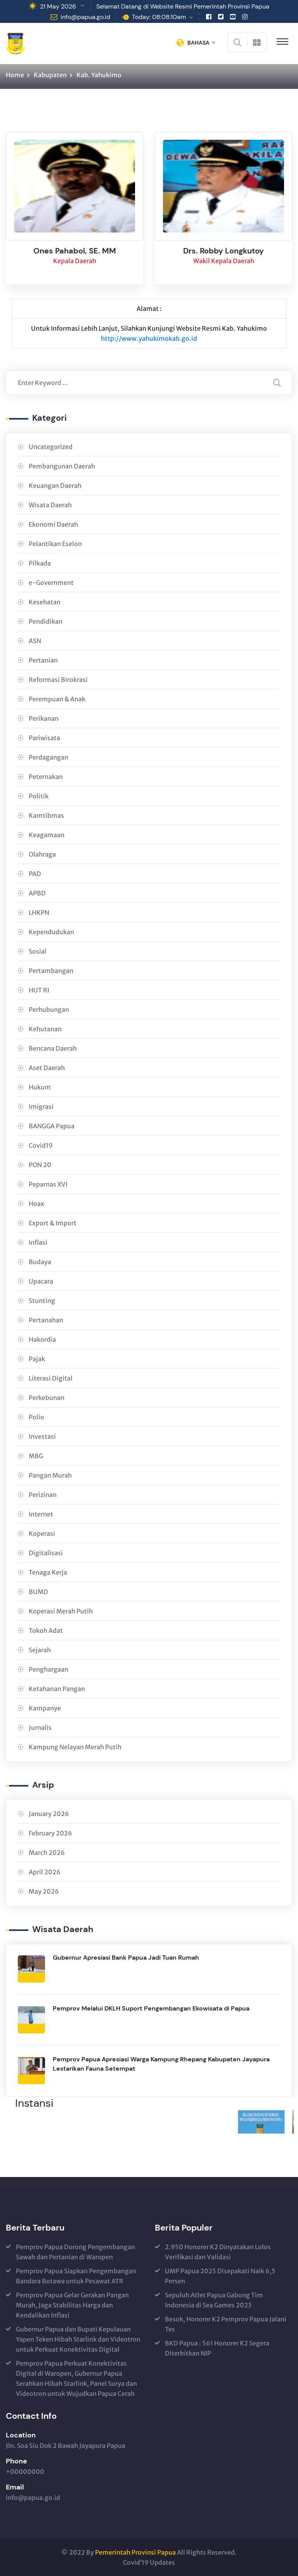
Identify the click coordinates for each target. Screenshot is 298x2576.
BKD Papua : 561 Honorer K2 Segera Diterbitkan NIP (217, 2348)
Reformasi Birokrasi (58, 679)
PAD (35, 874)
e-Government (51, 582)
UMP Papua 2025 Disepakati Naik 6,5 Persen (220, 2276)
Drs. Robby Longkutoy (223, 252)
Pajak (37, 1359)
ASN (35, 641)
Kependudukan (51, 932)
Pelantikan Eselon (55, 544)
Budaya (40, 1262)
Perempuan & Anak (57, 699)
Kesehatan (45, 602)
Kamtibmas (46, 815)
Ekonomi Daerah (53, 524)
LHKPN (39, 912)
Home (15, 75)
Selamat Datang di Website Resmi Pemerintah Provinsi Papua (182, 6)
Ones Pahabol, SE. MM (74, 252)
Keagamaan (46, 835)
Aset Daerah (47, 1068)
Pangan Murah (50, 1475)
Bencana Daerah (53, 1048)
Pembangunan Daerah (62, 466)
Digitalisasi (46, 1553)
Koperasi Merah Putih (61, 1611)
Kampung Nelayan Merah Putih (75, 1747)
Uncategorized (51, 447)
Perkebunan (46, 1398)
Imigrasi (41, 1106)
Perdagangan (48, 757)
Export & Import (52, 1223)
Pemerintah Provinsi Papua (135, 2552)
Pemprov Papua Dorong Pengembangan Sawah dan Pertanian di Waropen (75, 2252)
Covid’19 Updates (149, 2562)
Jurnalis (40, 1727)
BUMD (38, 1592)
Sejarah (40, 1650)
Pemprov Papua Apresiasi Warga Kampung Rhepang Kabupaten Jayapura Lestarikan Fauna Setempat (161, 2064)
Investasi (42, 1436)
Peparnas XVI (48, 1184)
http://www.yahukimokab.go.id (149, 338)
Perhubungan (49, 1009)
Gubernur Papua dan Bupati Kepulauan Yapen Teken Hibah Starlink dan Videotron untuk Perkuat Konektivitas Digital (78, 2339)
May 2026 (44, 1891)
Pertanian (43, 660)
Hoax (36, 1203)
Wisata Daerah (50, 505)
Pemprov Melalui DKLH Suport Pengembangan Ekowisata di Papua (151, 2008)
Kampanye (45, 1708)
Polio (36, 1417)
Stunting (42, 1300)
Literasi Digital (51, 1378)
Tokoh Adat (46, 1630)
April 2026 (45, 1872)
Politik (39, 796)
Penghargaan (48, 1669)
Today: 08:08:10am (159, 17)
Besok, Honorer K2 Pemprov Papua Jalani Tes (225, 2324)
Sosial (38, 951)
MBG (36, 1456)
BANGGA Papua (51, 1126)
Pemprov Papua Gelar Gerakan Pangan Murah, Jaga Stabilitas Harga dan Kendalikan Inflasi (72, 2305)
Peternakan (46, 777)
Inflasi (38, 1242)
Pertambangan (51, 971)
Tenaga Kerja (48, 1572)
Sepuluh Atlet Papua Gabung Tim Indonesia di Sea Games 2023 (214, 2300)
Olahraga (42, 854)
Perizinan (43, 1495)
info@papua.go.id (85, 17)
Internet (41, 1514)
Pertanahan (46, 1320)
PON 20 (40, 1165)
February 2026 (50, 1833)
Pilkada (40, 563)
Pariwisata (44, 738)
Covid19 (41, 1145)
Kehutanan (45, 1029)
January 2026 (49, 1814)
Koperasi (42, 1533)
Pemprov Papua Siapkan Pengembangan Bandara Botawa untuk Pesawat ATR (76, 2276)
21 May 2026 (58, 6)
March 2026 (47, 1852)
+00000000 (25, 2471)
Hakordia (42, 1339)
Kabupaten (50, 75)
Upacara (41, 1281)
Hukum (40, 1087)
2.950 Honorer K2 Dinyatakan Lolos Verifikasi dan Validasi (218, 2252)
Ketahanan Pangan (57, 1689)
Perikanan (44, 718)
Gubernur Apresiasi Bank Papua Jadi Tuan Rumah (126, 1957)
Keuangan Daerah (55, 485)
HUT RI (39, 990)
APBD (37, 893)
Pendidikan (45, 621)
